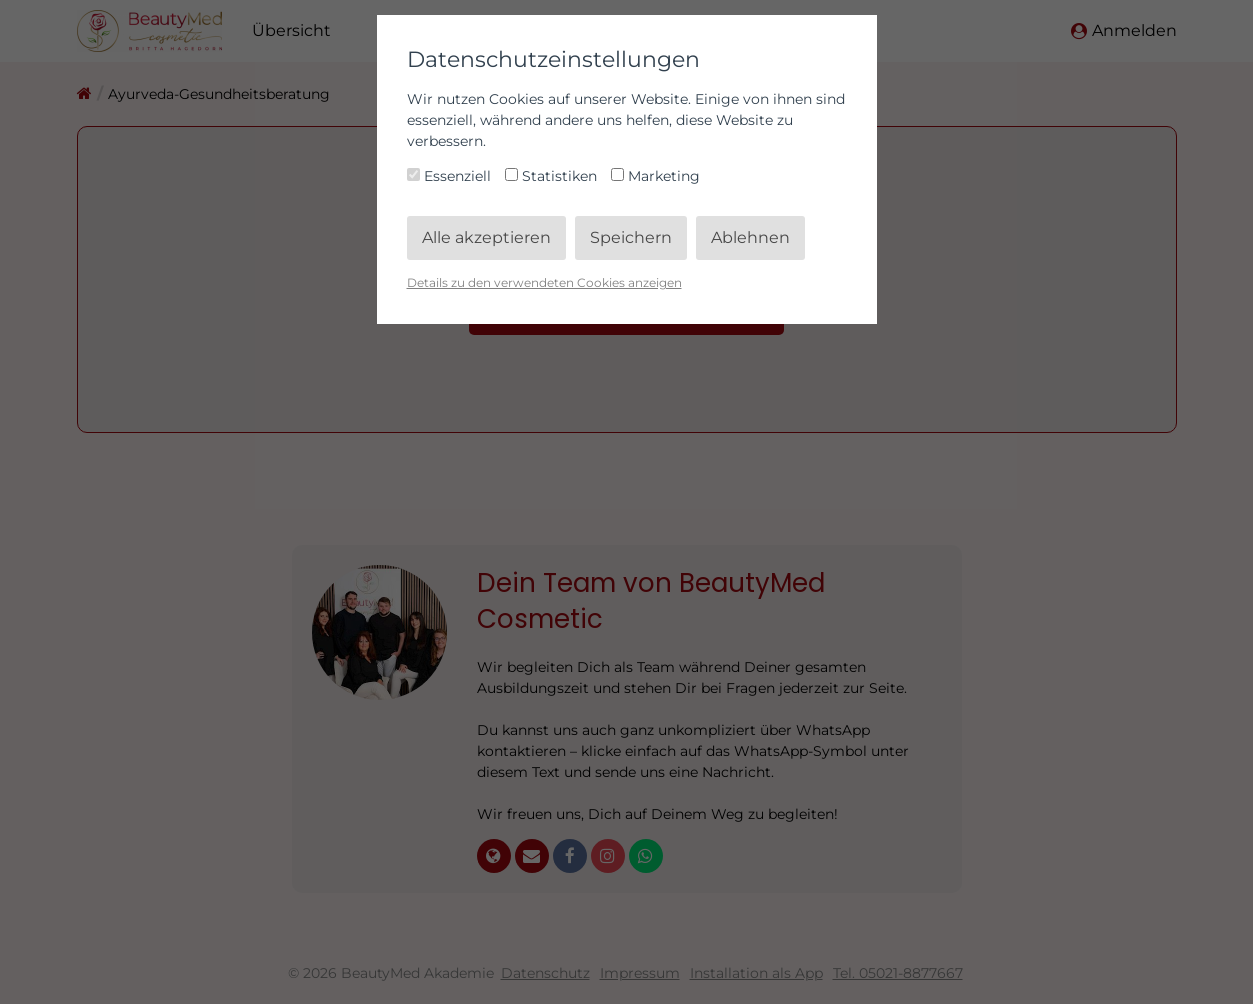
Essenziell (451, 176)
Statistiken (553, 176)
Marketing (655, 176)
